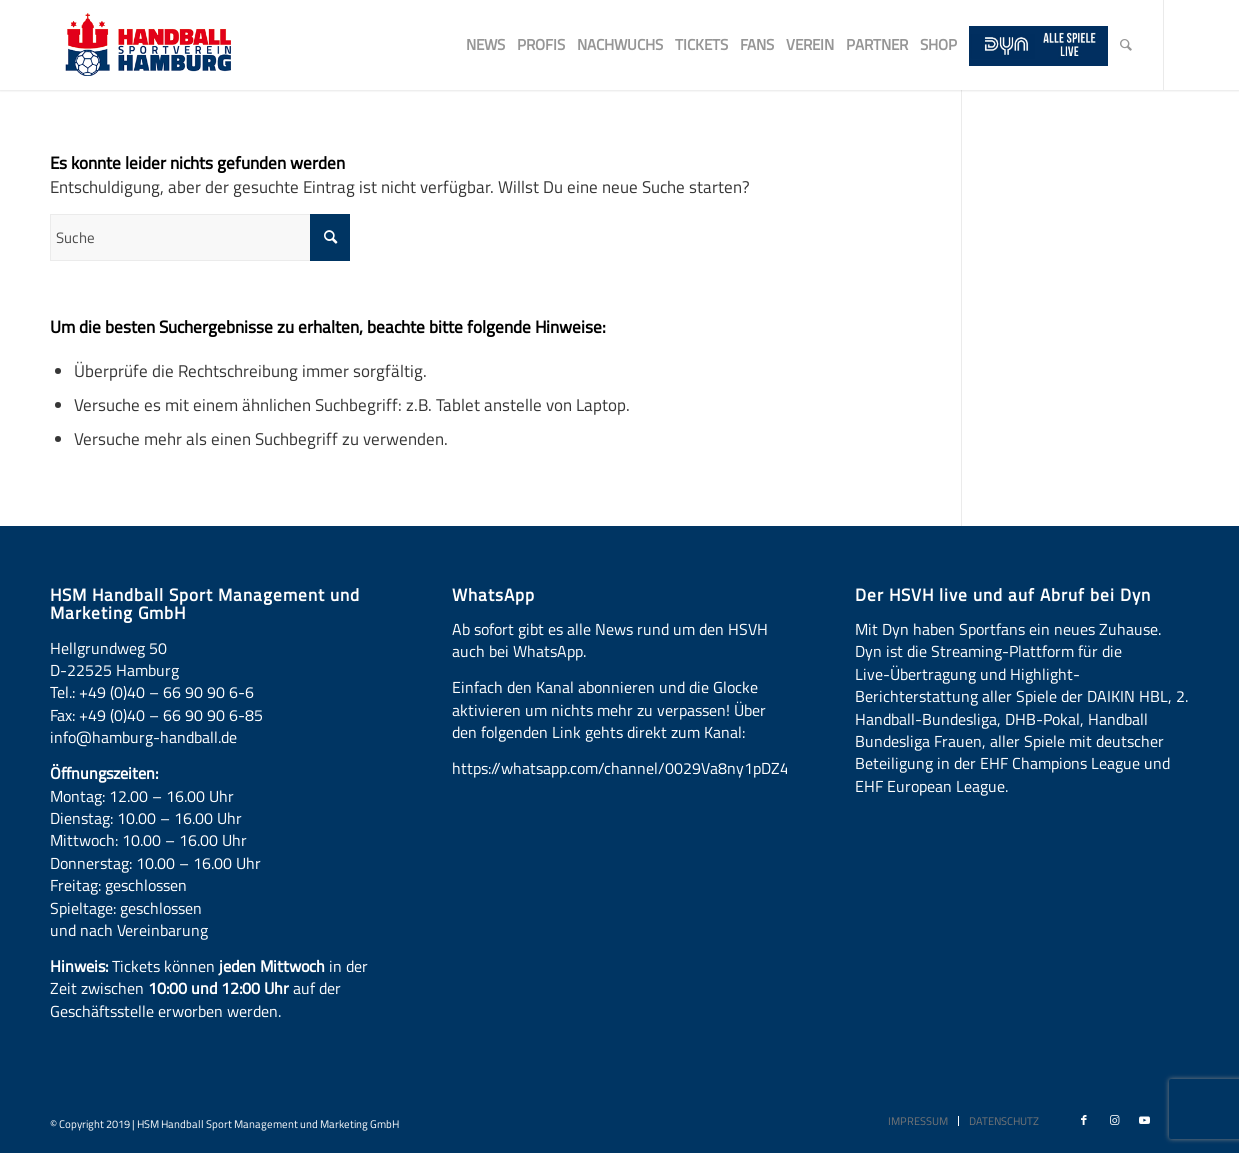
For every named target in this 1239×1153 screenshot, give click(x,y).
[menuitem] (485, 45)
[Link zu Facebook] (1084, 1120)
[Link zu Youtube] (1144, 1120)
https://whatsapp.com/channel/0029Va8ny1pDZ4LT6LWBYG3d (665, 768)
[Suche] (1126, 45)
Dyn (895, 629)
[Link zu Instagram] (1114, 1120)
